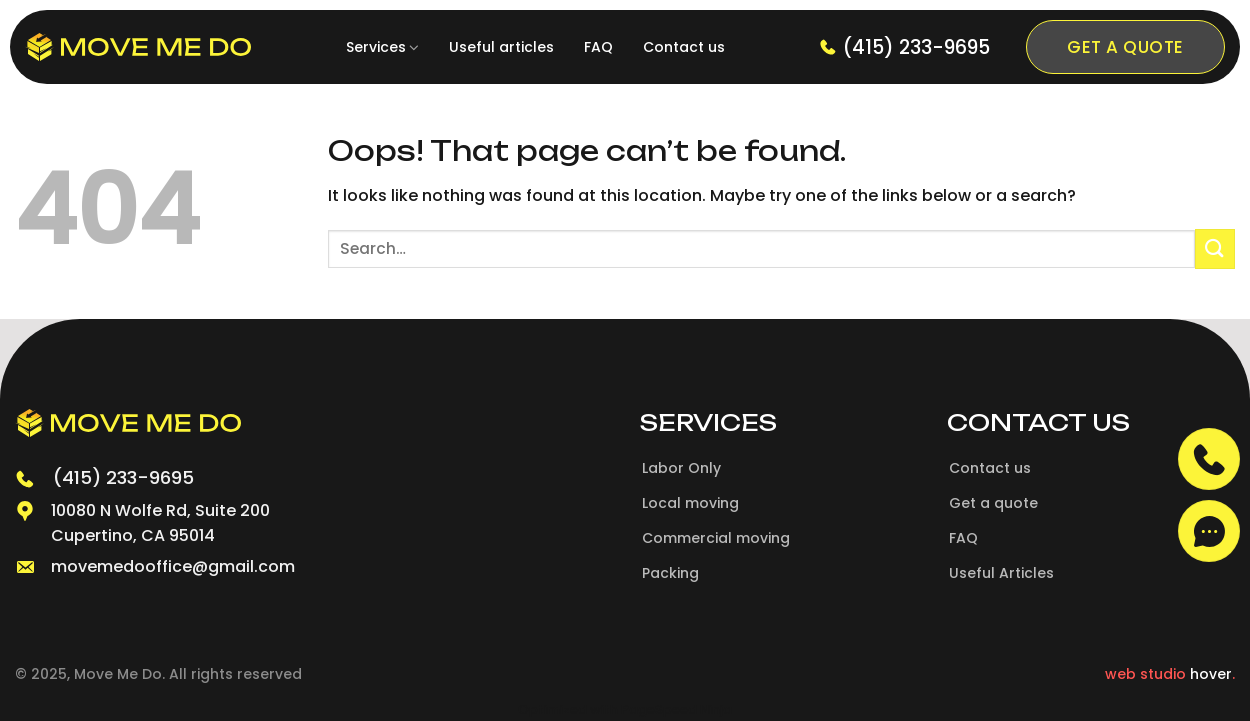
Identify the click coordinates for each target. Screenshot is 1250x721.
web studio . (1170, 674)
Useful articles (501, 47)
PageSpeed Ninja (676, 709)
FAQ (598, 47)
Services (382, 47)
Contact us (684, 47)
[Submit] (1215, 248)
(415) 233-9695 (904, 47)
